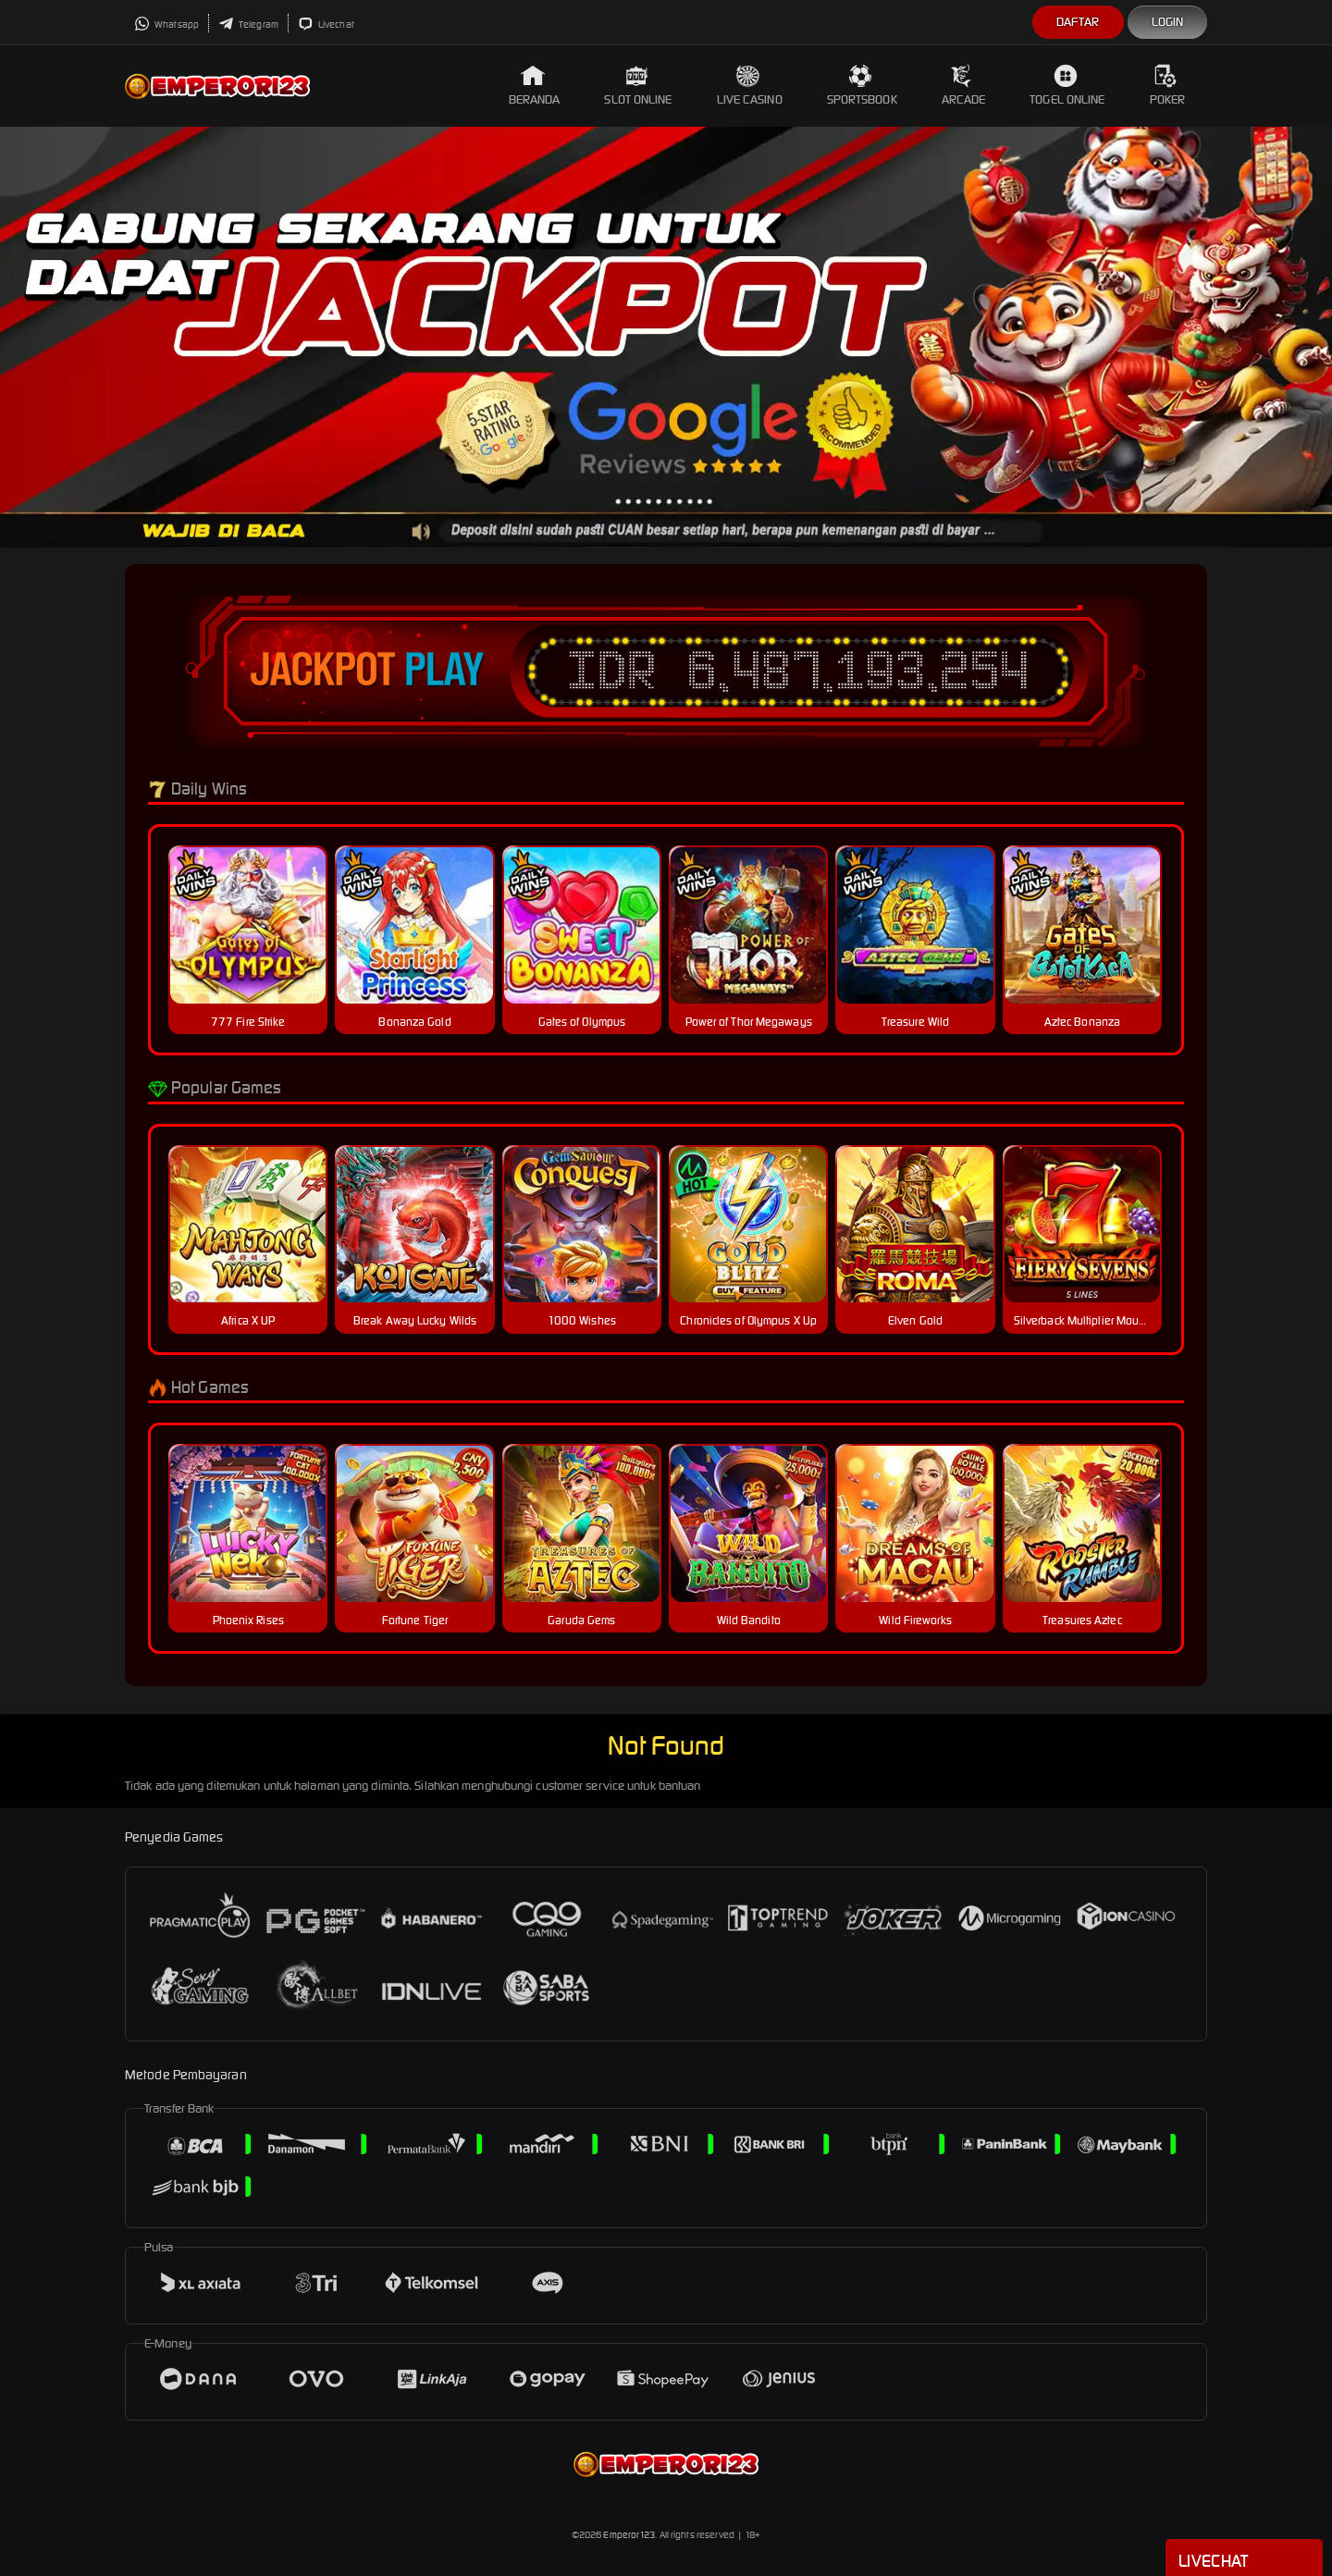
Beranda (535, 85)
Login (1168, 22)
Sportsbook (862, 85)
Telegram (248, 24)
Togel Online (1067, 85)
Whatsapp (166, 24)
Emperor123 (629, 2535)
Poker (1168, 85)
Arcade (964, 85)
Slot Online (638, 85)
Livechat (326, 24)
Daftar (1078, 22)
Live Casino (750, 85)
